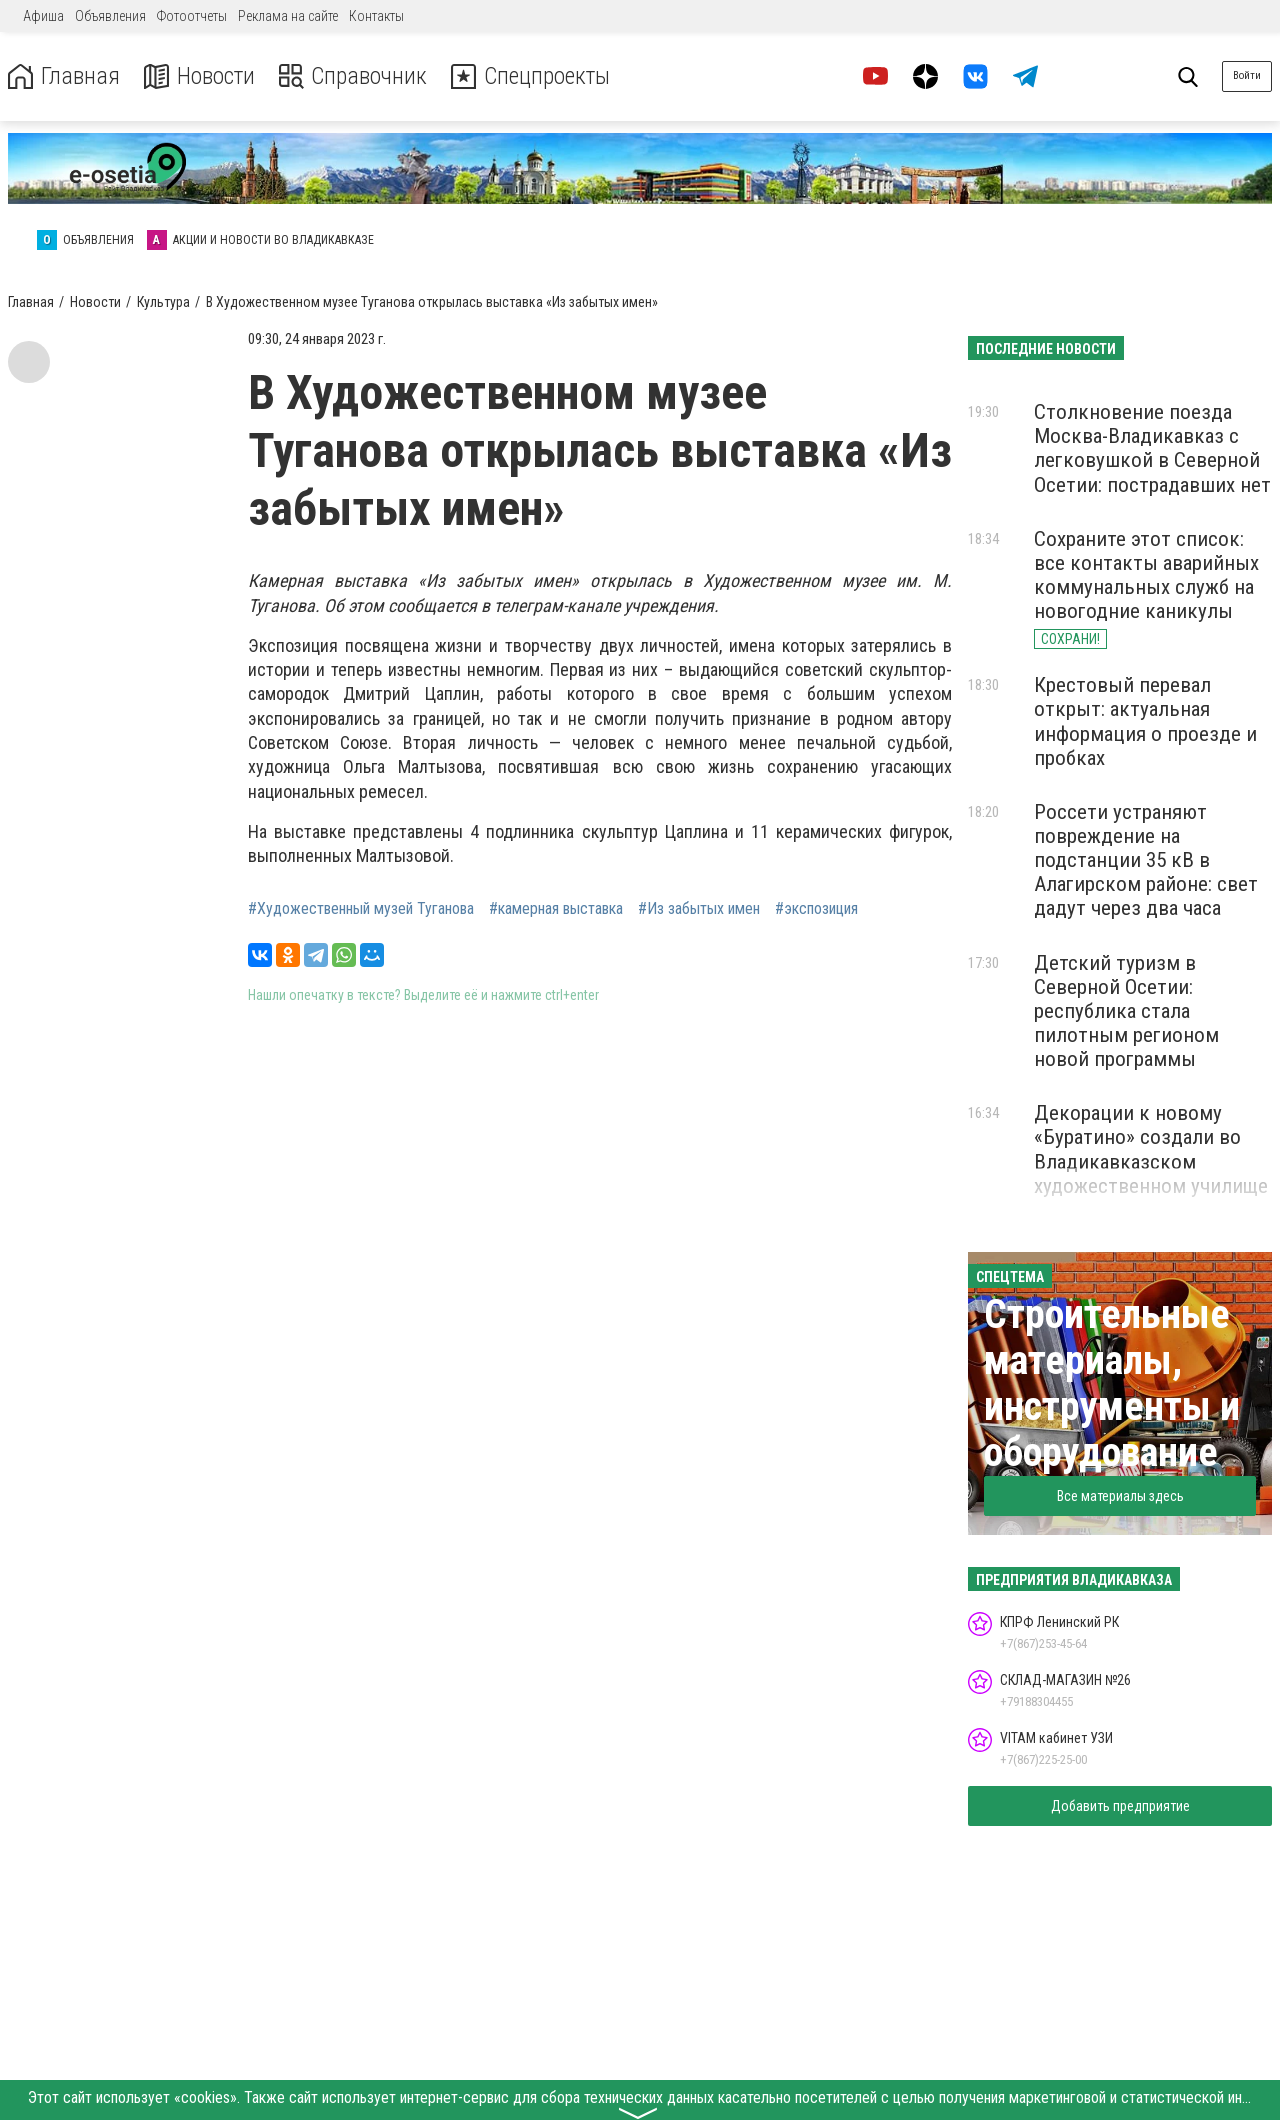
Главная (63, 76)
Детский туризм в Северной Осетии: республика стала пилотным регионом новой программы (1126, 1011)
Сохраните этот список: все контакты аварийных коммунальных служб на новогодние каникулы (1146, 575)
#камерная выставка (556, 909)
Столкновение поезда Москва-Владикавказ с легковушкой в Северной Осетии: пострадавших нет (1152, 448)
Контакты (376, 16)
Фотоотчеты (192, 16)
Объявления (110, 16)
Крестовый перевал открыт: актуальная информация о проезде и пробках (1145, 721)
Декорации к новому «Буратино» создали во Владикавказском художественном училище (1151, 1149)
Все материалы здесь (1120, 1496)
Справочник (353, 76)
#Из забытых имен (699, 909)
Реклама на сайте (288, 16)
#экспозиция (816, 909)
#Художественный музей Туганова (361, 909)
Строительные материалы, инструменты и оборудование (1112, 1383)
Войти (1247, 75)
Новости (198, 76)
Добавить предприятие (1120, 1806)
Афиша (43, 16)
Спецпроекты (534, 76)
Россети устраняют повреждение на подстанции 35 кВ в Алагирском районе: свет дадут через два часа (1146, 860)
